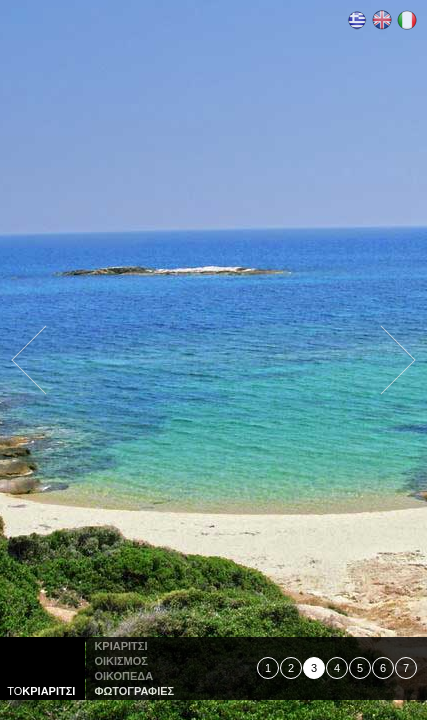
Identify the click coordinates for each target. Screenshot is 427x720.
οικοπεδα (123, 676)
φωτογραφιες (134, 691)
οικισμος (121, 661)
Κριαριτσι (120, 646)
